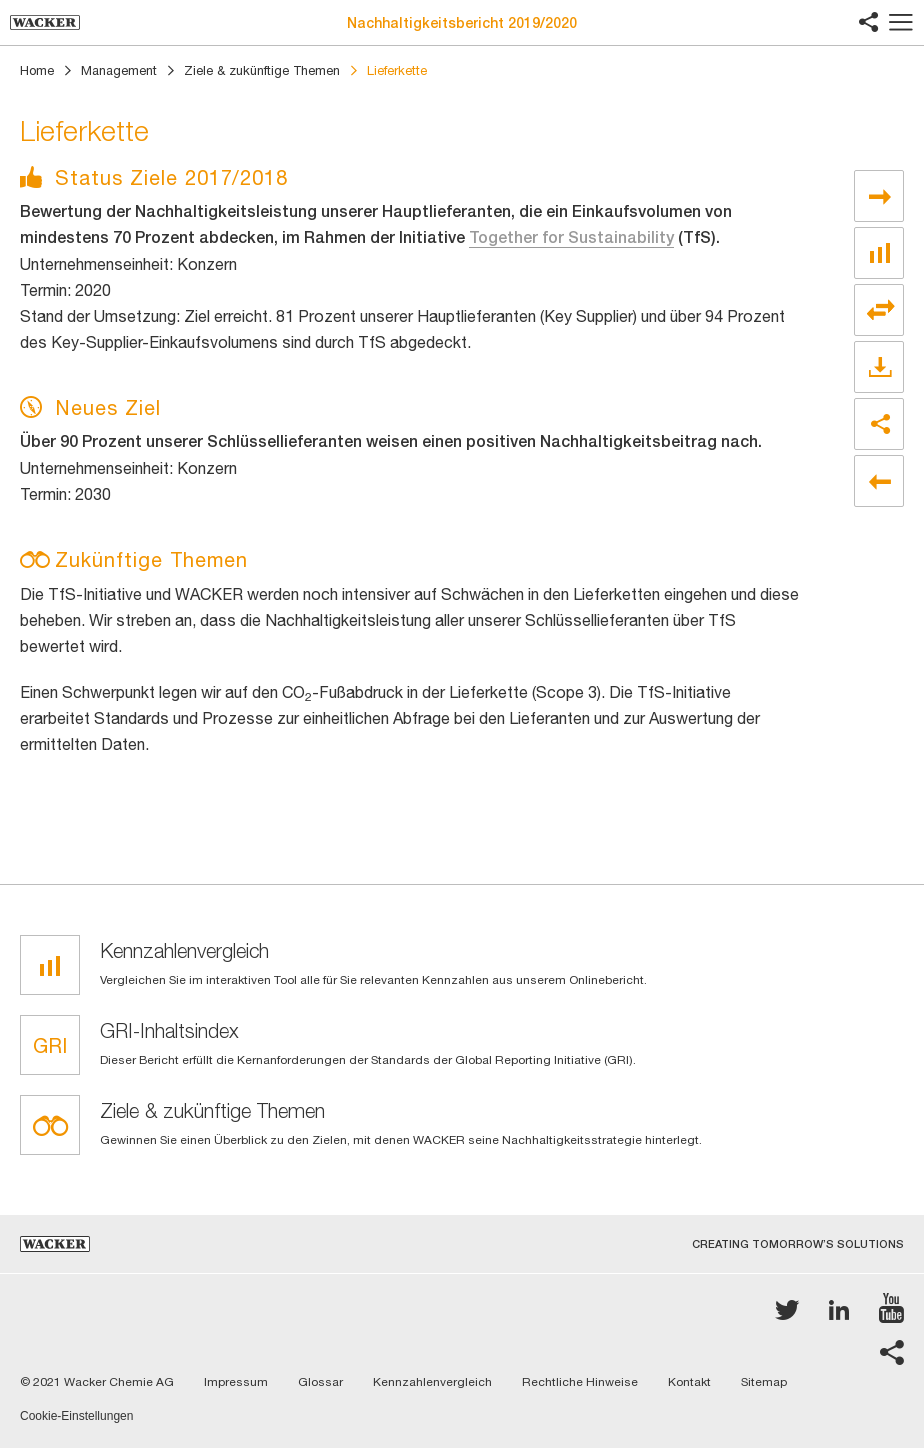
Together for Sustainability (571, 237)
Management (119, 70)
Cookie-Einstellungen (76, 1416)
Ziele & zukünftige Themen (262, 70)
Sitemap (764, 1382)
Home (37, 70)
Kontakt (689, 1382)
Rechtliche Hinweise (580, 1382)
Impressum (236, 1382)
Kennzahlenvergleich (432, 1382)
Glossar (320, 1382)
